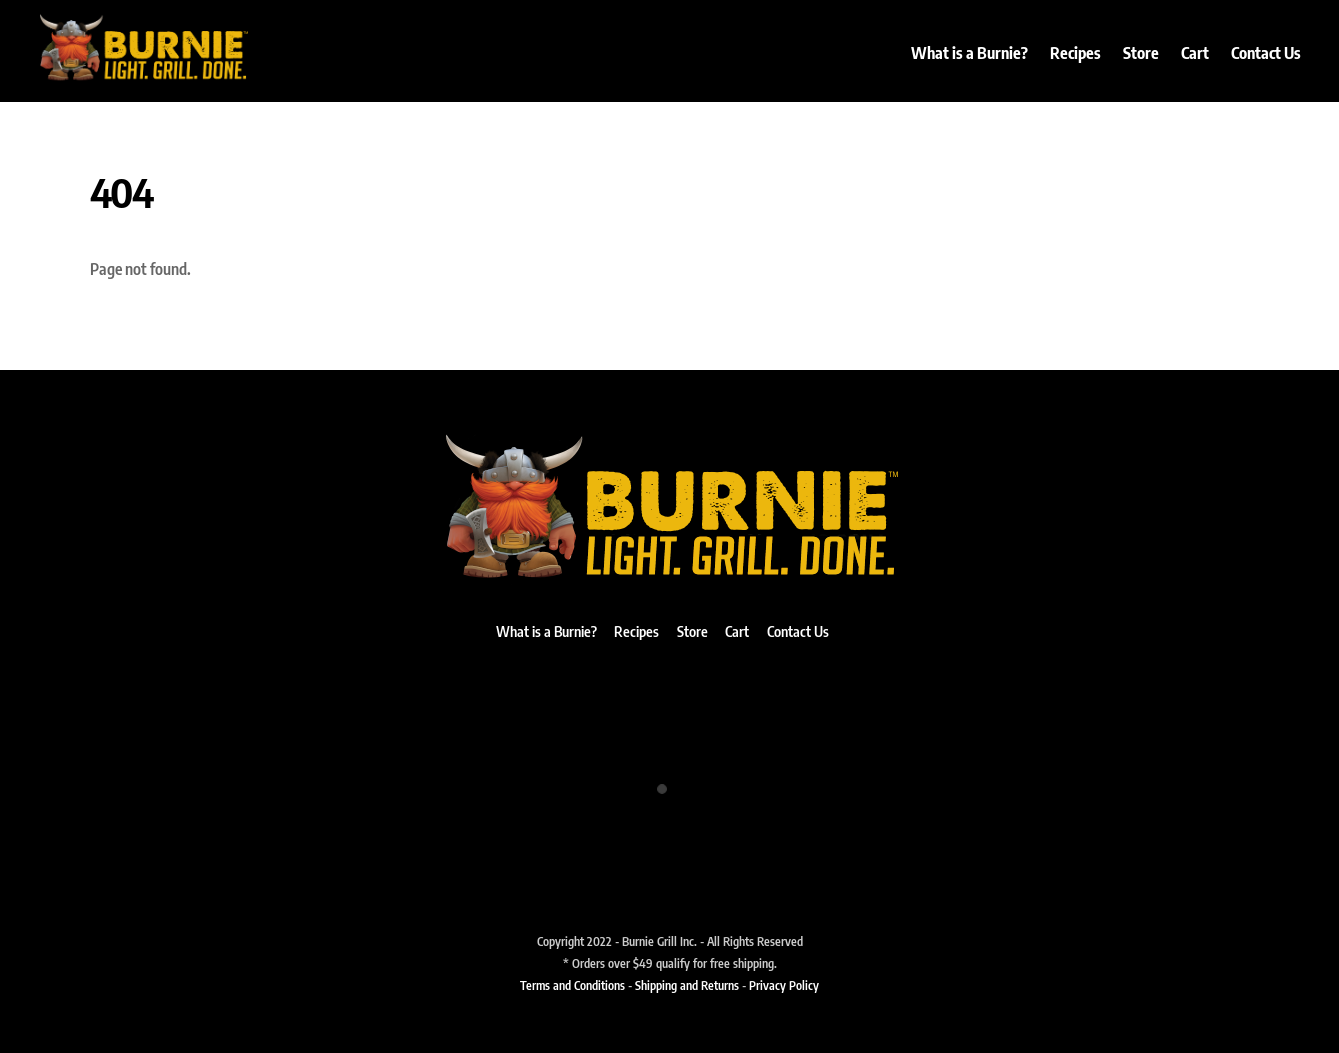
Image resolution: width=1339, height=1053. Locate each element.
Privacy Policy (784, 985)
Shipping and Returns (687, 985)
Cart (1195, 53)
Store (1141, 53)
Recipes (1075, 53)
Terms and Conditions (572, 985)
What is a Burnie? (969, 53)
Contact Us (1266, 53)
